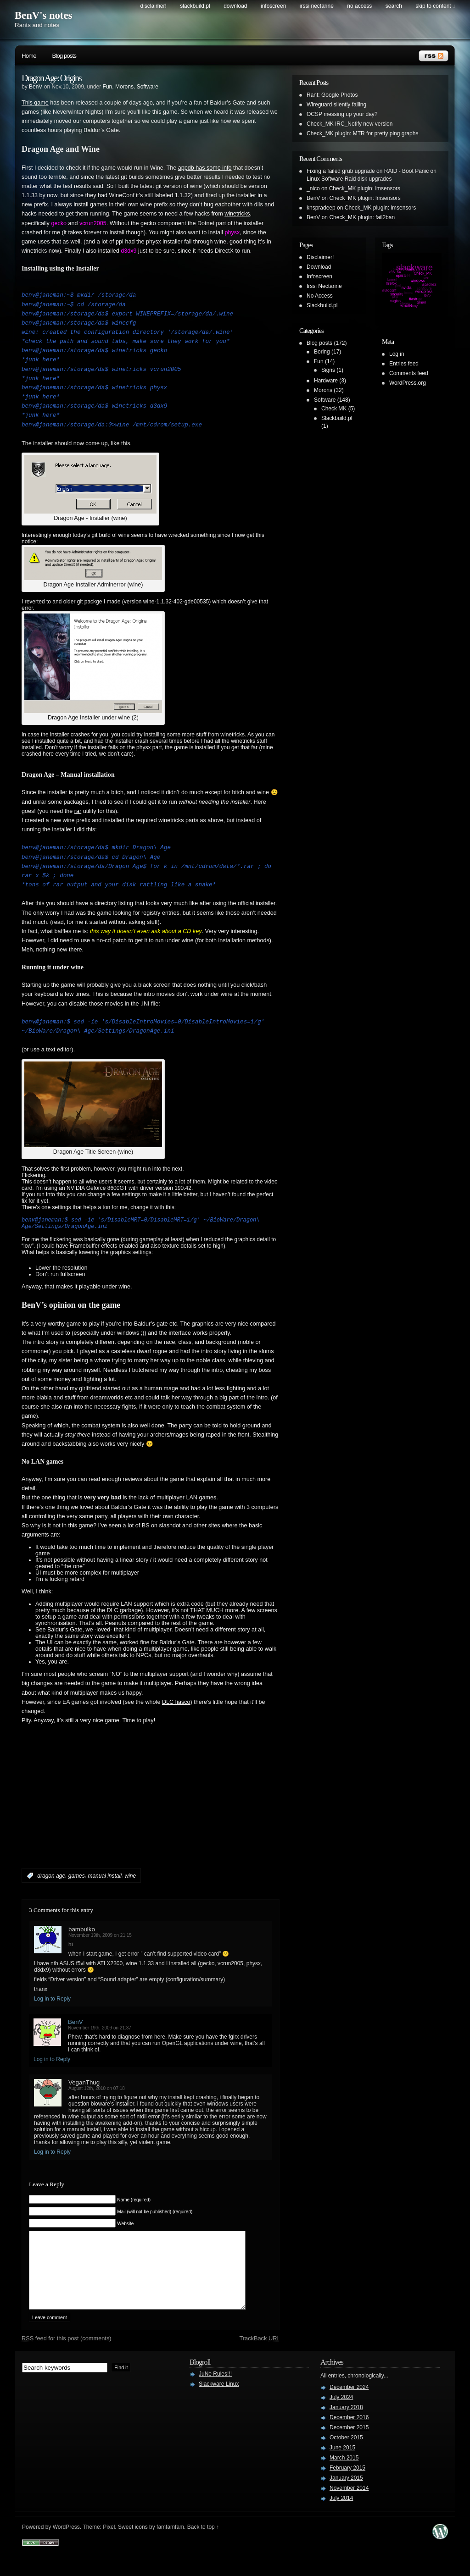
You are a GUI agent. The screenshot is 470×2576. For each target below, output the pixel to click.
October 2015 (346, 2455)
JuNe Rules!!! (215, 2391)
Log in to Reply (52, 2003)
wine (130, 1880)
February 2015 (347, 2485)
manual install (104, 1880)
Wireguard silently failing (336, 104)
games (76, 1880)
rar (77, 811)
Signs (328, 370)
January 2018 (346, 2425)
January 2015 (346, 2496)
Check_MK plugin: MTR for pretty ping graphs (362, 133)
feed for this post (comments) (67, 2356)
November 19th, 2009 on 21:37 (99, 2031)
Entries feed (404, 363)
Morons (124, 86)
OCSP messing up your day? (342, 114)
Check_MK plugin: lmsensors (364, 188)
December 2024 (349, 2405)
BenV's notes (43, 15)
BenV (35, 86)
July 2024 (341, 2415)
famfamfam (170, 2545)
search (394, 6)
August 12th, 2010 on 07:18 (96, 2092)
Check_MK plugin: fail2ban (362, 217)
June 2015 (342, 2465)
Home (29, 55)
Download (235, 6)
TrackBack (259, 2356)
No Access (359, 6)
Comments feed (408, 373)
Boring (322, 351)
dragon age (51, 1880)
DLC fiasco (176, 1706)
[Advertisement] (129, 1814)
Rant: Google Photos (332, 95)
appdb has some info (205, 168)
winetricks (237, 213)
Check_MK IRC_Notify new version (349, 124)
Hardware (326, 380)
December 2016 (349, 2435)
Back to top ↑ (203, 2545)
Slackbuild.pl (195, 6)
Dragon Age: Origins (51, 78)
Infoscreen (273, 6)
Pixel (109, 2545)
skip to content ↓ (435, 6)
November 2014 (349, 2506)
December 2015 (349, 2445)
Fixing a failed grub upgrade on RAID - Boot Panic (368, 171)
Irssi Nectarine (317, 6)
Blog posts (64, 55)
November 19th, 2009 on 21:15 (100, 1939)
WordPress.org (407, 383)
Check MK (334, 408)
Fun (107, 86)
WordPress (66, 2545)
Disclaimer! (153, 6)
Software (147, 86)
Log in (396, 354)
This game (35, 103)
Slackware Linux (219, 2402)
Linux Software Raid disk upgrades (349, 179)
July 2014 (341, 2516)
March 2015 (344, 2475)
